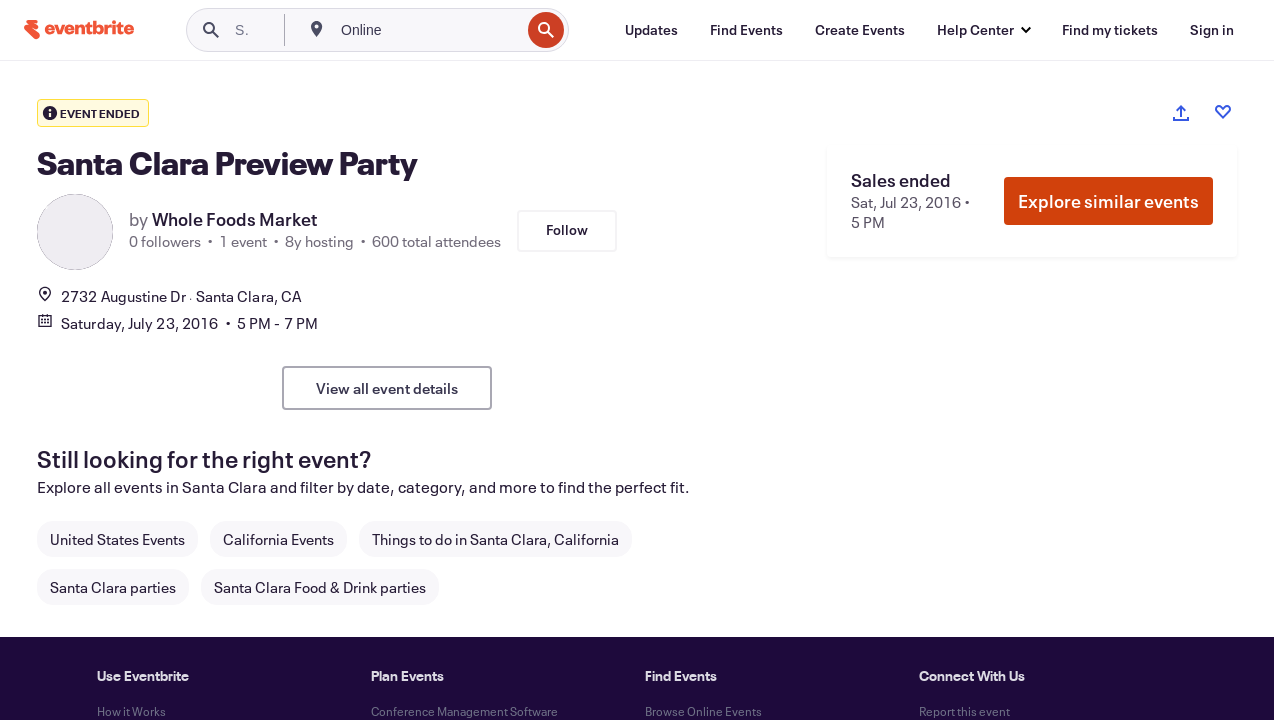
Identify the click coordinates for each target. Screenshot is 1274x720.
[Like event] (1223, 112)
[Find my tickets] (1110, 30)
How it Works (131, 711)
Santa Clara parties (113, 587)
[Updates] (651, 30)
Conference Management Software (464, 711)
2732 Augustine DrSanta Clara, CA (169, 296)
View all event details (387, 388)
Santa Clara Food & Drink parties (320, 587)
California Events (278, 539)
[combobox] (428, 30)
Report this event (964, 711)
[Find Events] (746, 30)
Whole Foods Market (235, 219)
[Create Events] (860, 30)
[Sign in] (1212, 30)
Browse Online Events (703, 711)
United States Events (117, 539)
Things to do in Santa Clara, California (495, 539)
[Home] (79, 29)
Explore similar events (1108, 201)
